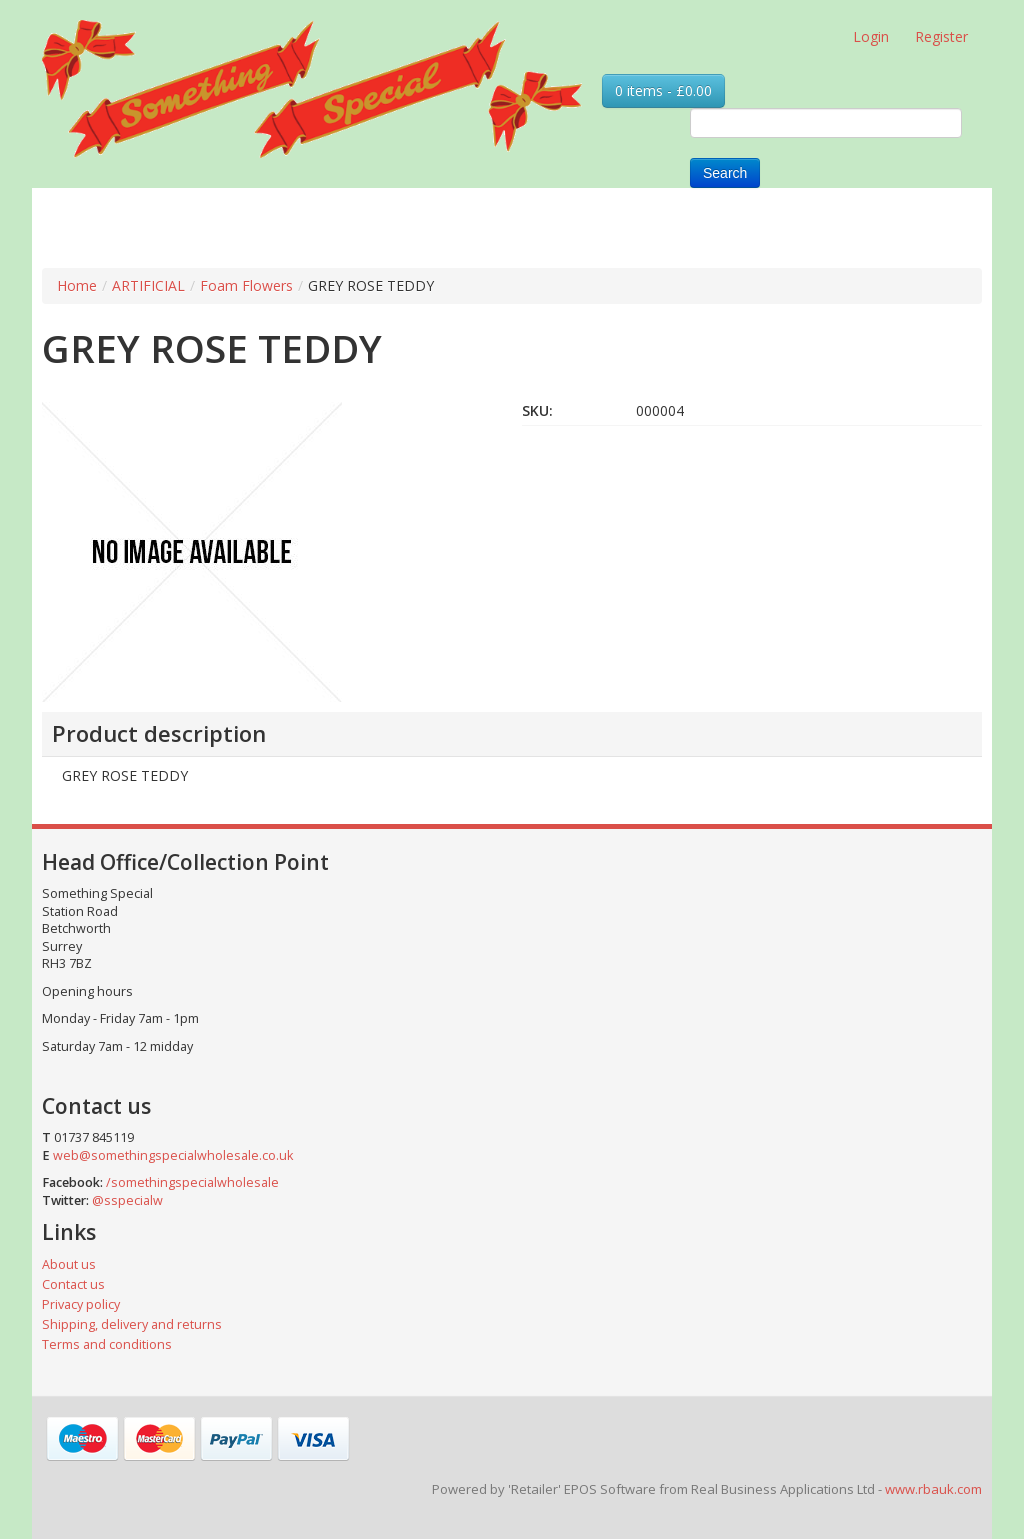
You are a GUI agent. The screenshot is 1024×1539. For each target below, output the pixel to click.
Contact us (73, 1284)
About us (69, 1264)
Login (871, 36)
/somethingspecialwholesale (192, 1182)
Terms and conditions (107, 1344)
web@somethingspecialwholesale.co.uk (173, 1155)
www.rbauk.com (933, 1489)
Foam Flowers (246, 285)
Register (941, 36)
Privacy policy (81, 1304)
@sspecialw (127, 1200)
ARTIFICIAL (148, 285)
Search (725, 173)
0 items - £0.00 (663, 90)
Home (77, 285)
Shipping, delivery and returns (132, 1324)
